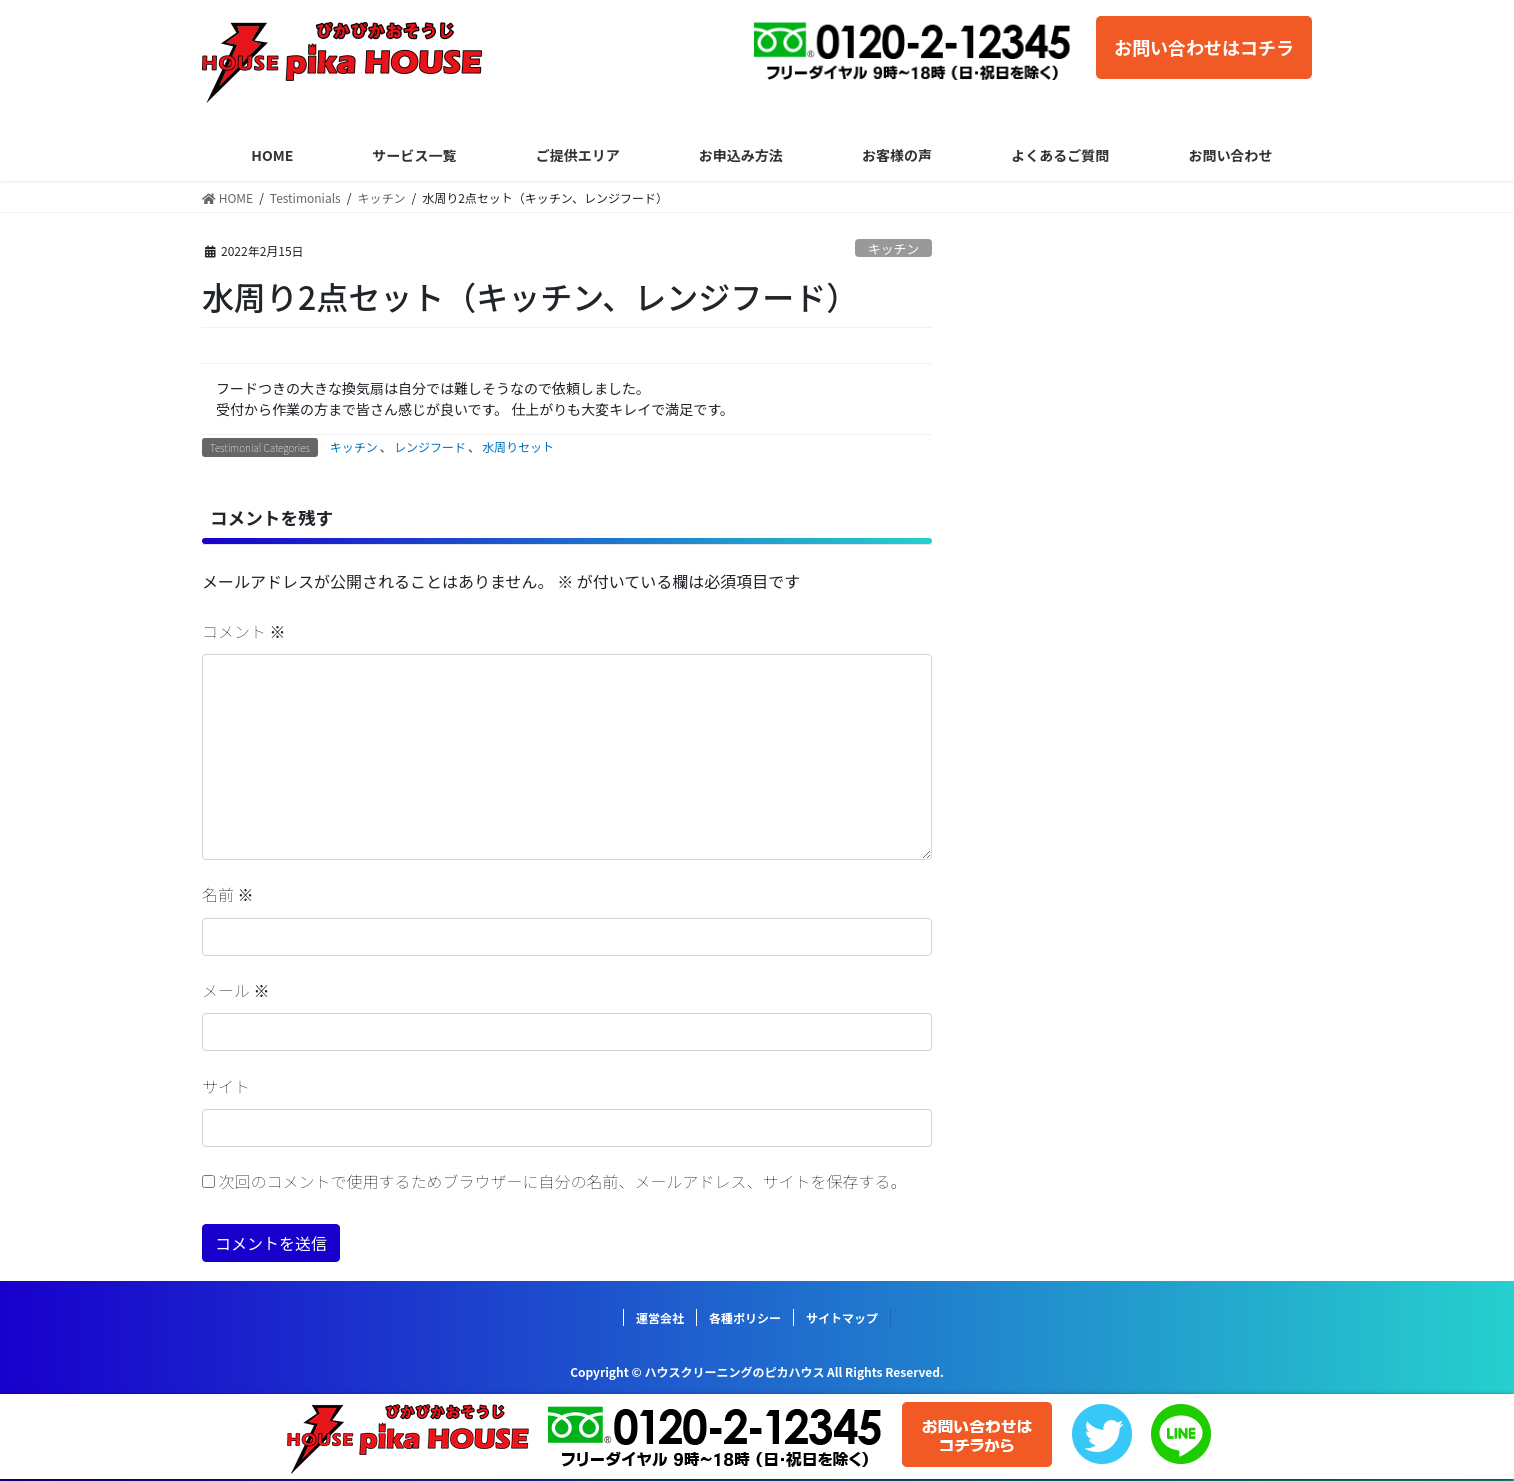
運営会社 (660, 1317)
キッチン (893, 248)
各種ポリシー (745, 1317)
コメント (244, 631)
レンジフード (430, 446)
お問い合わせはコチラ (1204, 47)
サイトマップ (842, 1317)
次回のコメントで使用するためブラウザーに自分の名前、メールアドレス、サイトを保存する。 (563, 1181)
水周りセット (518, 446)
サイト (226, 1086)
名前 (228, 894)
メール (236, 990)
